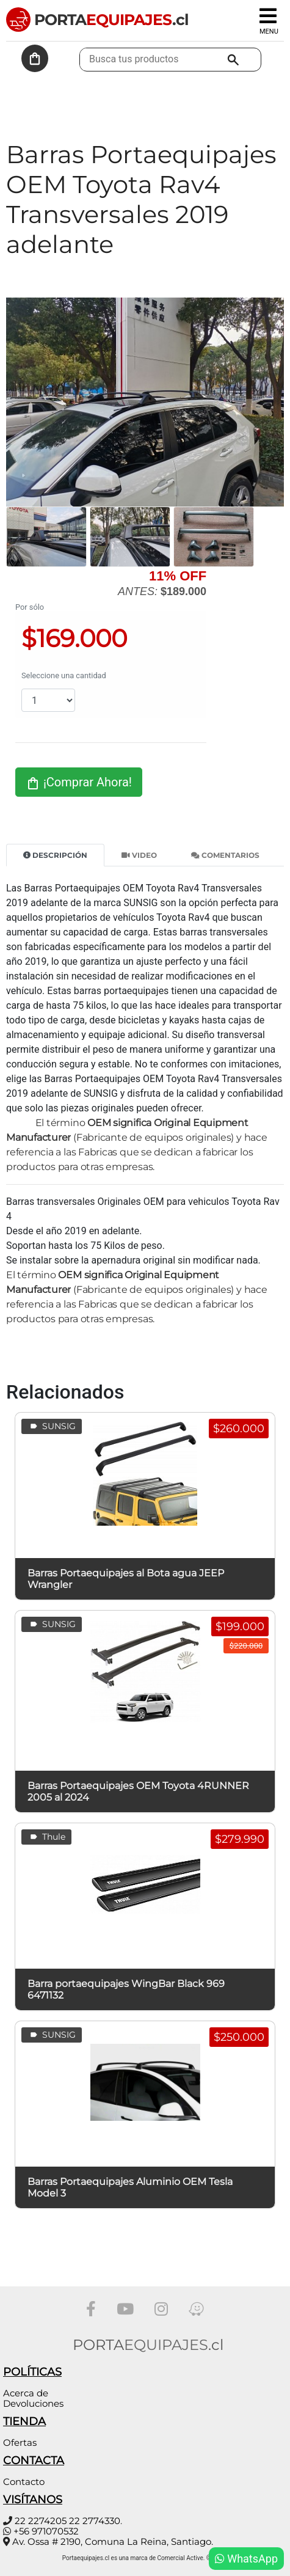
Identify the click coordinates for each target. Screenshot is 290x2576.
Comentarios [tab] (225, 855)
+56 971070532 (46, 2531)
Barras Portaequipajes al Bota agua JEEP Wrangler (125, 1578)
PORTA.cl (97, 19)
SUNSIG (51, 1426)
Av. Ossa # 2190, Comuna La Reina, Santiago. (112, 2541)
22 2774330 (94, 2521)
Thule (46, 1837)
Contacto (24, 2481)
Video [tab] (139, 855)
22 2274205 (41, 2521)
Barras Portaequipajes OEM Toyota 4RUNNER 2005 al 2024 (138, 1791)
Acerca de (25, 2393)
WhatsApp (246, 2558)
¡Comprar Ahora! (79, 783)
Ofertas (20, 2442)
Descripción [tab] (55, 855)
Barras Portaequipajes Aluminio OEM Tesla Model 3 (130, 2187)
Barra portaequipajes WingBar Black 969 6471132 (126, 1989)
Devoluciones (33, 2403)
